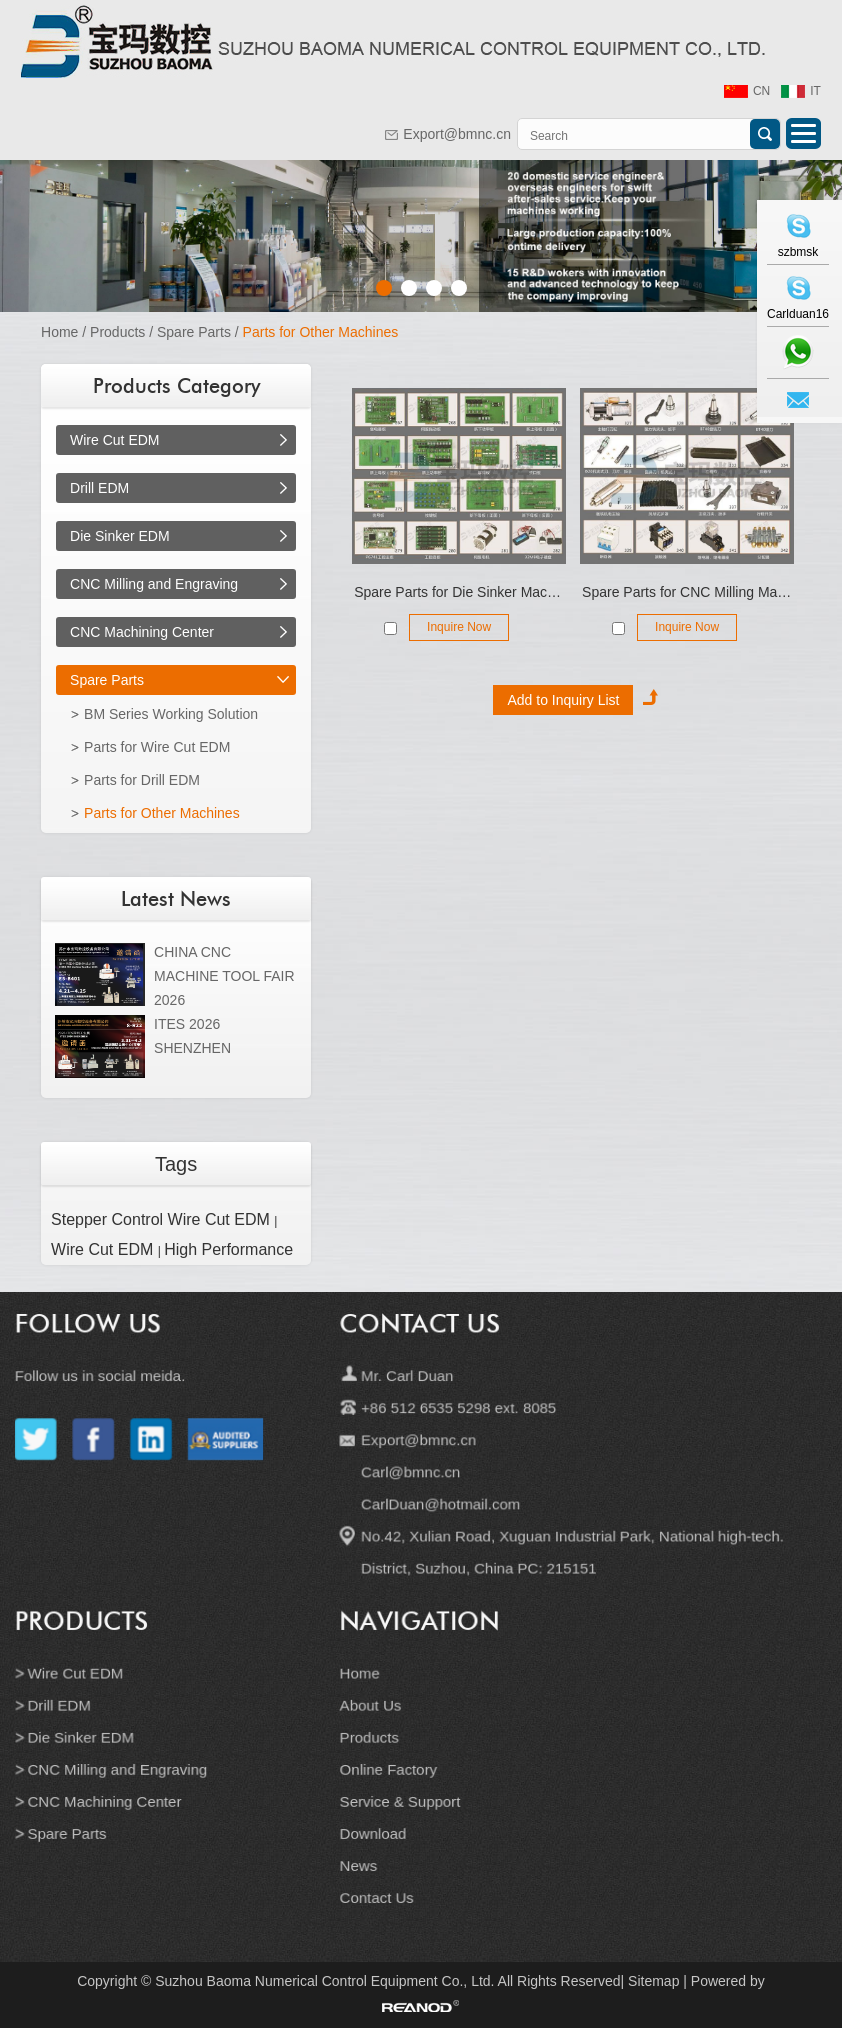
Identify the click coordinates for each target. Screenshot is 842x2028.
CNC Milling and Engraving (154, 584)
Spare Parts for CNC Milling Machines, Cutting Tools (687, 592)
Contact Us (420, 1350)
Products (117, 332)
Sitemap (653, 1981)
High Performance (228, 1249)
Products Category (176, 386)
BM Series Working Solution (171, 714)
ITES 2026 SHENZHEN (192, 1036)
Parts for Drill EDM (142, 780)
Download (376, 1819)
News (363, 1848)
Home (59, 332)
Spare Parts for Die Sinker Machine (459, 592)
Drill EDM (99, 488)
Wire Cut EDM (114, 440)
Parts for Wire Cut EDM (157, 747)
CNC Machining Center (142, 632)
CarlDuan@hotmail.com (439, 1516)
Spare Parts (194, 332)
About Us (374, 1701)
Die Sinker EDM (120, 536)
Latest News (176, 899)
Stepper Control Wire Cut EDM (162, 1219)
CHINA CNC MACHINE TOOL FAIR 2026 (224, 976)
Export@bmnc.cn (457, 134)
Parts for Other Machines (321, 332)
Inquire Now (459, 627)
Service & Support (401, 1789)
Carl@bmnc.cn (411, 1486)
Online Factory (391, 1760)
